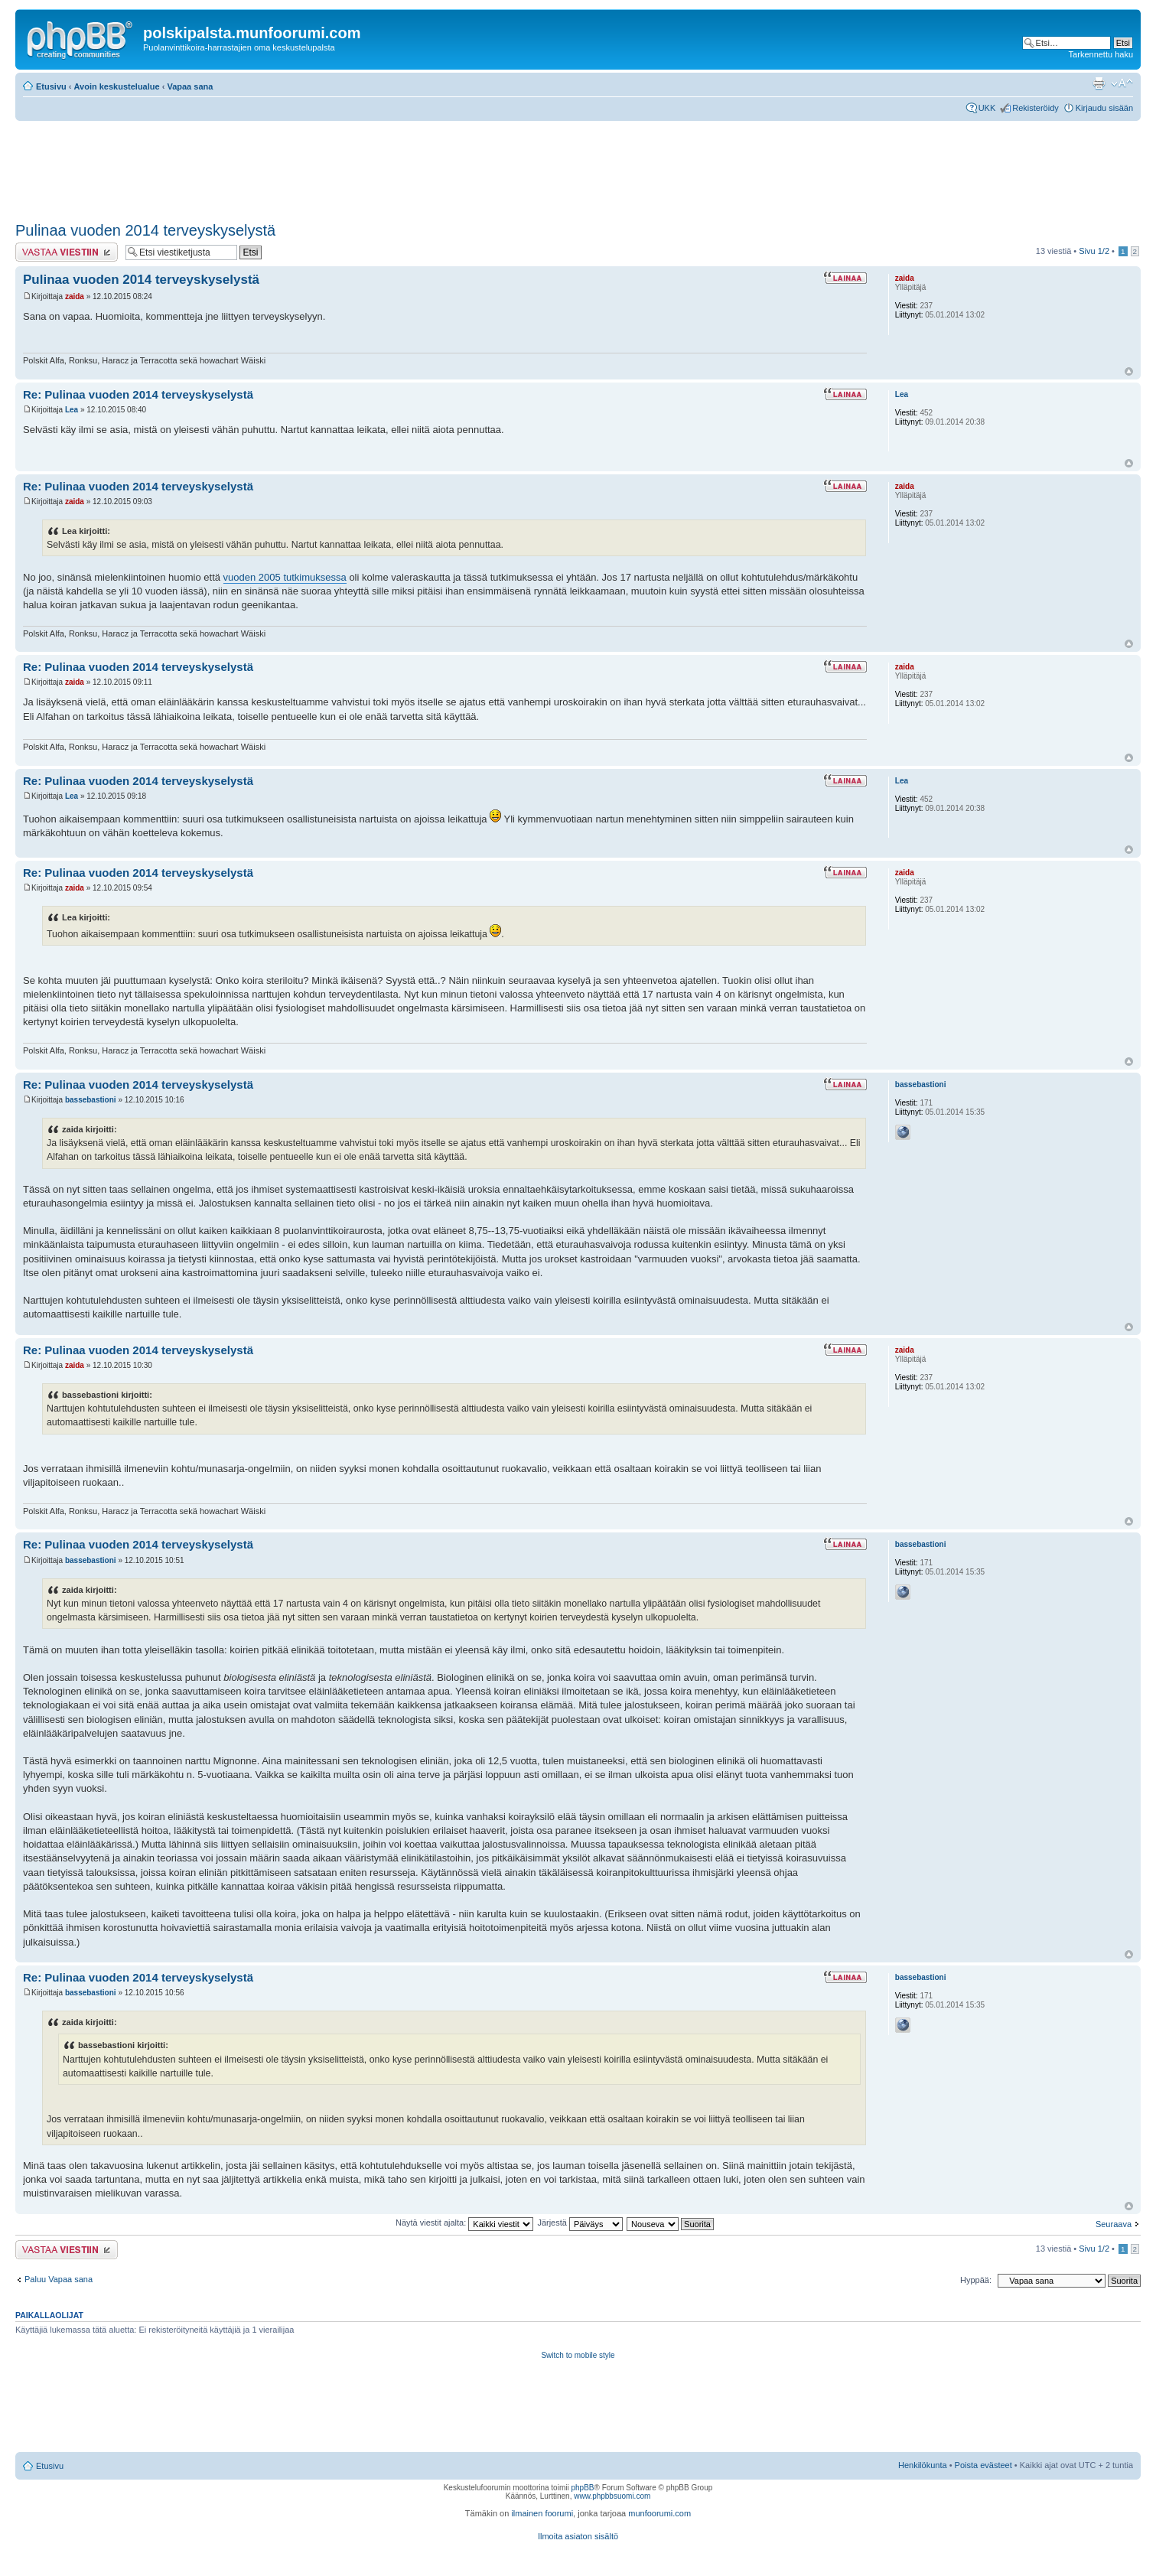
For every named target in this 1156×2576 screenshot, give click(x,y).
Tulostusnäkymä (1098, 83)
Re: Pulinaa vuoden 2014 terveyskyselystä (138, 394)
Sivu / (1094, 251)
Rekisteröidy (1035, 107)
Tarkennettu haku (1101, 54)
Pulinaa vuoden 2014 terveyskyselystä (145, 230)
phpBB (582, 2487)
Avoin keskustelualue (117, 86)
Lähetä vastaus (66, 252)
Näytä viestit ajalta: (464, 2222)
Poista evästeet (983, 2465)
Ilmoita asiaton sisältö (578, 2536)
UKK (987, 107)
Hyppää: (976, 2280)
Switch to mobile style (577, 2355)
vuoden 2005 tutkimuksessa (285, 577)
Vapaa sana (190, 86)
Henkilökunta (922, 2465)
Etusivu (51, 86)
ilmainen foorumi (542, 2513)
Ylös (1129, 371)
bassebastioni (90, 1100)
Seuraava (1114, 2224)
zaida (74, 296)
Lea (71, 409)
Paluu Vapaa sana (58, 2279)
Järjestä (580, 2222)
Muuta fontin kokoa (1122, 83)
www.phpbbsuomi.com (612, 2496)
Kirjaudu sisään (1104, 107)
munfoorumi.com (659, 2513)
